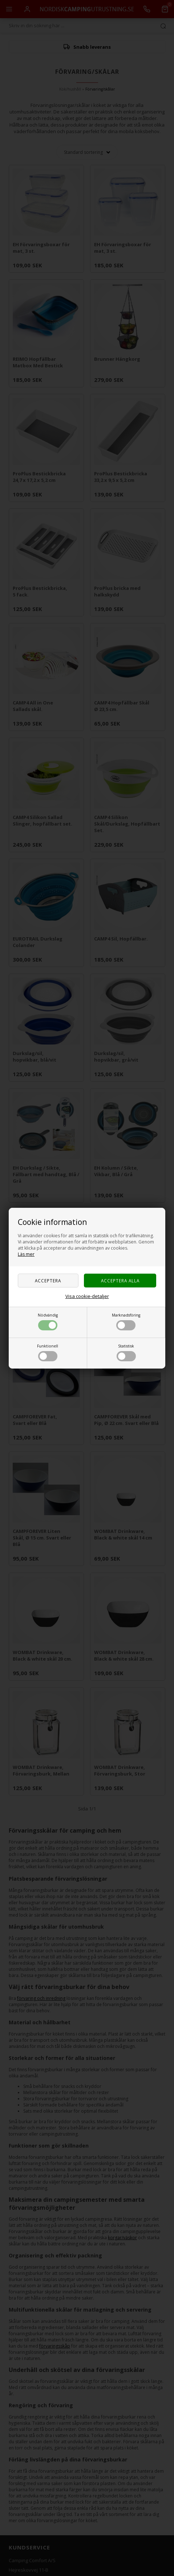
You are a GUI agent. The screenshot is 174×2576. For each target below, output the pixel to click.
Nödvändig (48, 1321)
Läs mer (26, 1254)
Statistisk (126, 1352)
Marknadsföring (126, 1321)
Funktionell (47, 1352)
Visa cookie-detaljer (87, 1296)
